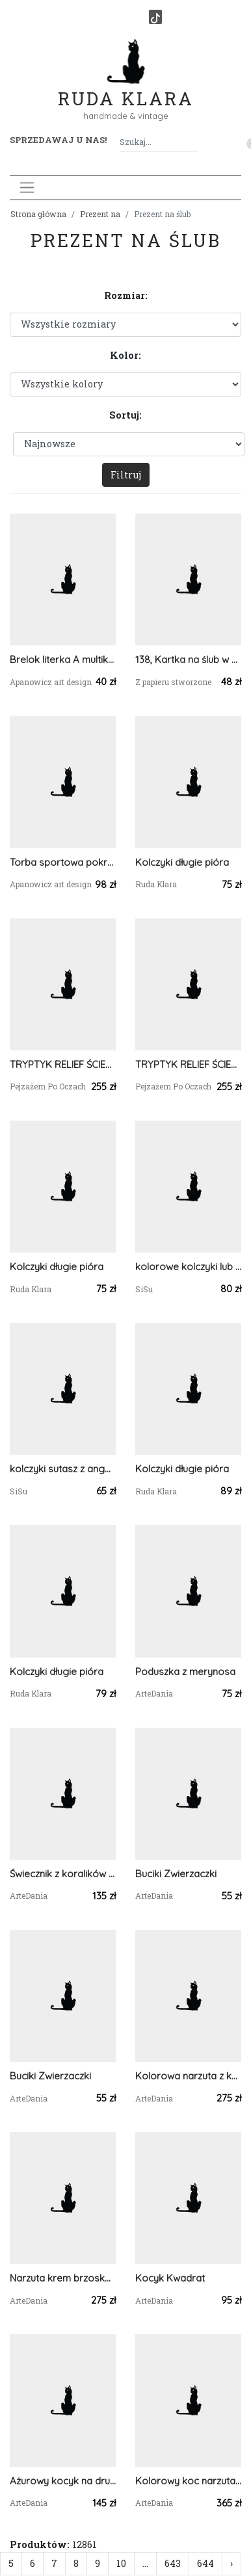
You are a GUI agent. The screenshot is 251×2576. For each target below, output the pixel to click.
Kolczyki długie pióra (182, 862)
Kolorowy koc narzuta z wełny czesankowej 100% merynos (188, 2481)
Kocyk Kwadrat (170, 2278)
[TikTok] (155, 17)
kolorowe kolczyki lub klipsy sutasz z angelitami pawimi (188, 1266)
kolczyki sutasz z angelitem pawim (63, 1469)
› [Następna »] (231, 2563)
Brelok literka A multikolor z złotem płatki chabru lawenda (63, 659)
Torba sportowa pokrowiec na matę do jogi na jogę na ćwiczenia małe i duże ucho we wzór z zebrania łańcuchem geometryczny (63, 862)
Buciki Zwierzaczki (176, 1873)
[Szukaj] (192, 142)
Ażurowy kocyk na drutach (63, 2481)
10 (121, 2563)
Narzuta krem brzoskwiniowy (63, 2278)
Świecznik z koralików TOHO (63, 1873)
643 (173, 2563)
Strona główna (38, 214)
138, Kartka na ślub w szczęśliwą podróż (188, 659)
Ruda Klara (126, 88)
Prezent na (100, 214)
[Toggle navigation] (27, 188)
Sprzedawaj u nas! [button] (58, 140)
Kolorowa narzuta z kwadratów (188, 2076)
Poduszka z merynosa (185, 1671)
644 (205, 2563)
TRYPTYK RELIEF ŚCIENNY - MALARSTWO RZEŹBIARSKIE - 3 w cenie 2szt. (63, 1064)
